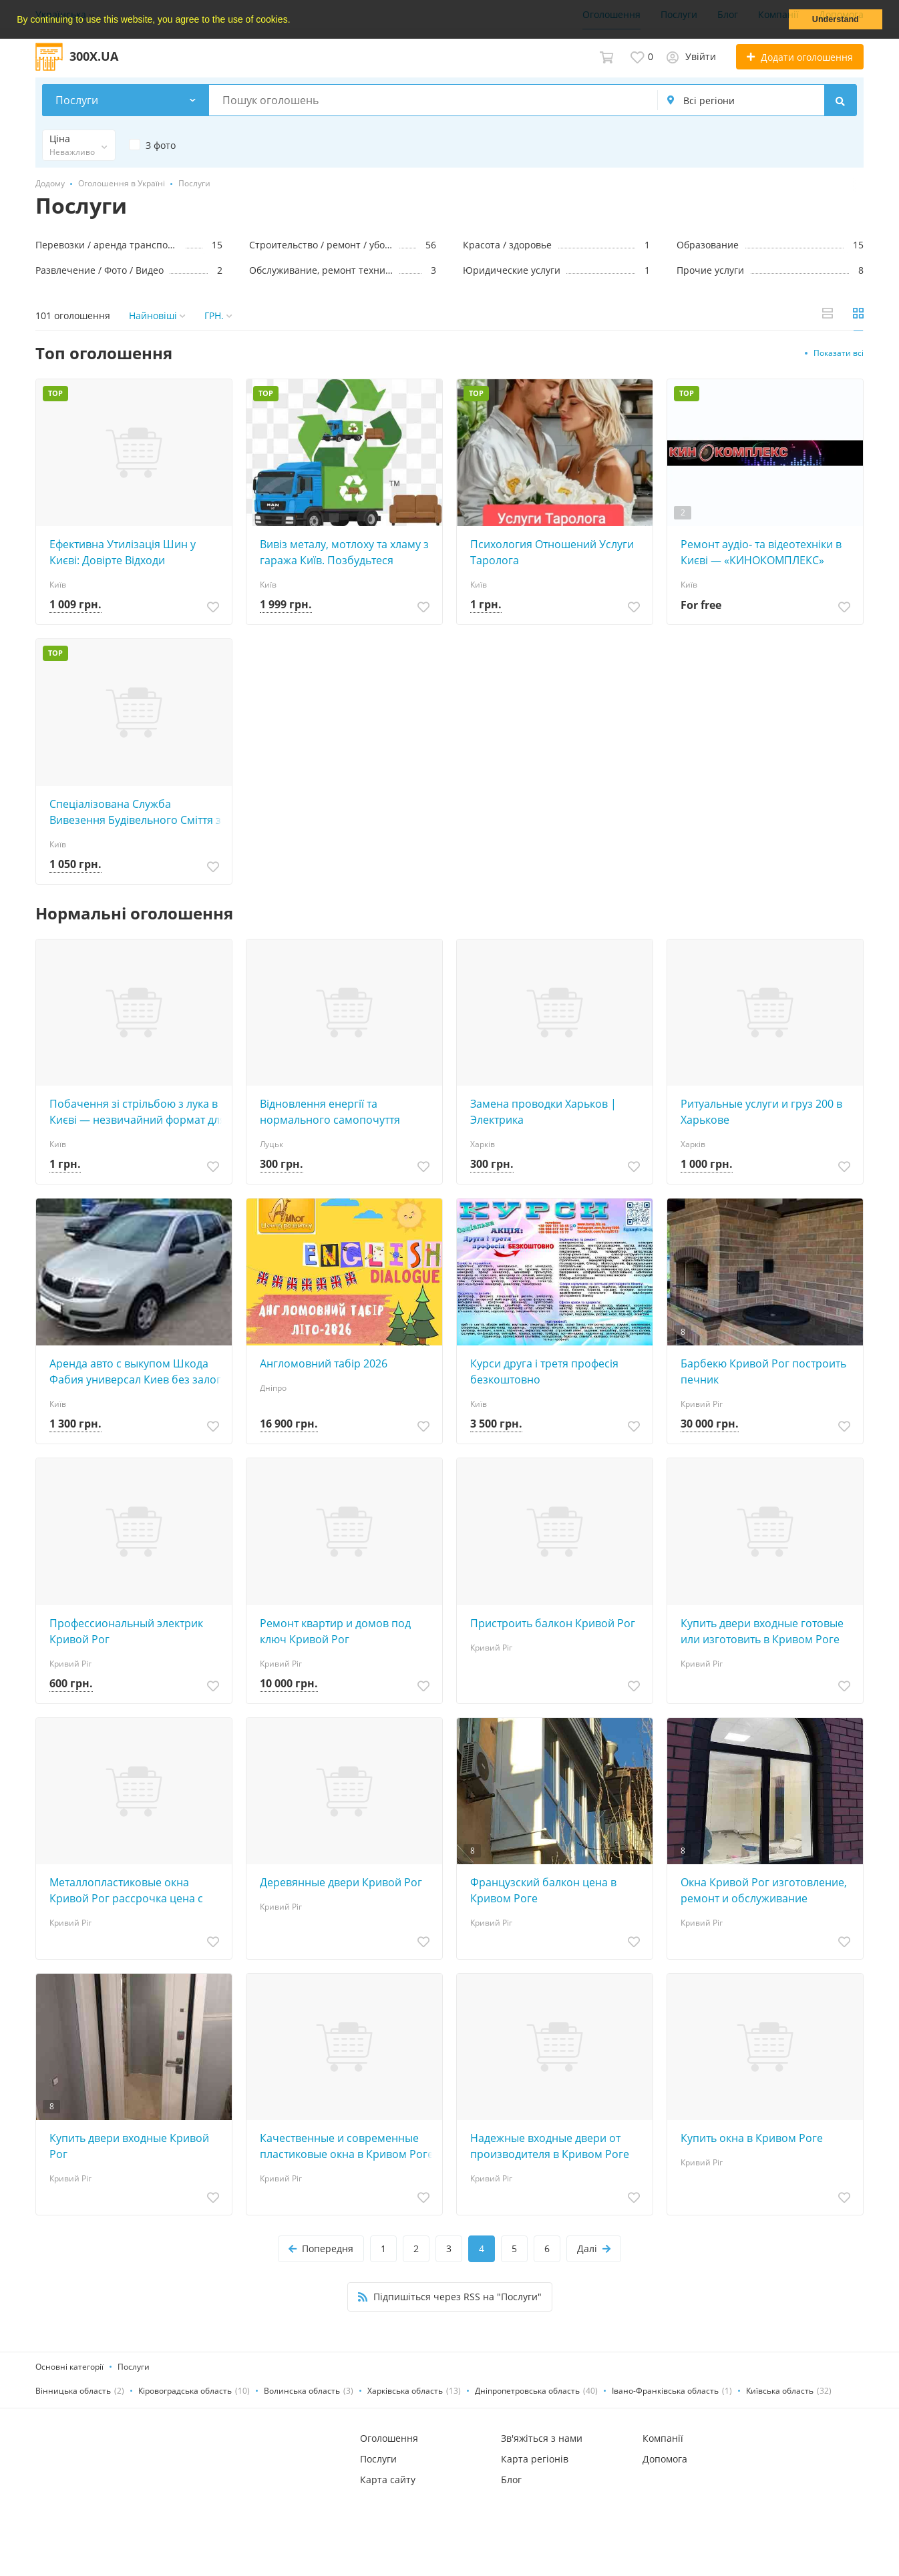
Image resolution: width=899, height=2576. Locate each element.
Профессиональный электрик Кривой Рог (126, 1631)
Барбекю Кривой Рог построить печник (763, 1371)
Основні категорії (69, 2366)
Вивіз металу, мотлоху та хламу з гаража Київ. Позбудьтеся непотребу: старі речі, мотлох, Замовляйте (344, 552)
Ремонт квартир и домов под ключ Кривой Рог (335, 1631)
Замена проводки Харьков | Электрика (543, 1111)
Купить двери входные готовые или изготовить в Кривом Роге (762, 1631)
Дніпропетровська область (527, 2390)
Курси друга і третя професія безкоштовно (544, 1371)
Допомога (665, 2458)
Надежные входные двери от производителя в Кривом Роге (549, 2146)
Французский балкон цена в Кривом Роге (543, 1890)
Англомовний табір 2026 (323, 1363)
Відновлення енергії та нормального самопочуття (330, 1111)
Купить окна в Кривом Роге (752, 2138)
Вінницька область (73, 2390)
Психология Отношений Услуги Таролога (552, 552)
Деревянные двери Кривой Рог (341, 1882)
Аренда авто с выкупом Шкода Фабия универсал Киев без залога (138, 1371)
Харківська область (405, 2390)
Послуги (134, 2366)
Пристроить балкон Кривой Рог (552, 1623)
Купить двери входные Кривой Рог (129, 2146)
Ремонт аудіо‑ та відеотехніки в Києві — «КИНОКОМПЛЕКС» (761, 552)
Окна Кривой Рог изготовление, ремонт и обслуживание (764, 1890)
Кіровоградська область (185, 2390)
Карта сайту (387, 2479)
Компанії (663, 2438)
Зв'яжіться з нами (541, 2438)
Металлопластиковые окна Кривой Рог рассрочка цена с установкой (126, 1890)
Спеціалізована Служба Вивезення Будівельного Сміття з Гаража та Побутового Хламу (135, 812)
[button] (295, 21)
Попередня (321, 2248)
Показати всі (839, 353)
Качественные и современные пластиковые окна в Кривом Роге (346, 2146)
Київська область (780, 2390)
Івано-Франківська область (665, 2390)
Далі (593, 2248)
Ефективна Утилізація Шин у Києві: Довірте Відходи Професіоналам (122, 552)
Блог (511, 2479)
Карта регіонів (534, 2458)
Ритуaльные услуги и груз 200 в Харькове (761, 1111)
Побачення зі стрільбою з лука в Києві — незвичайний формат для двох (137, 1112)
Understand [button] (835, 19)
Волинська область (302, 2390)
